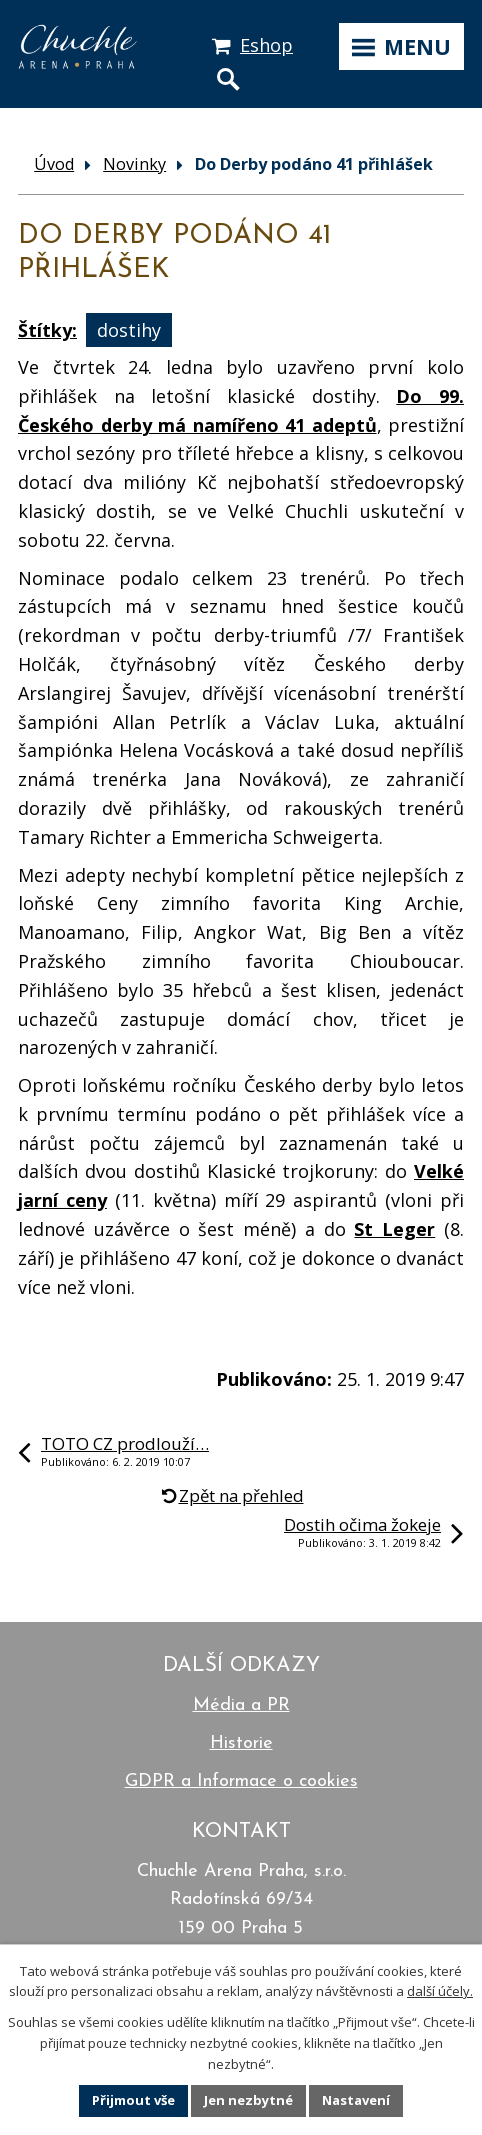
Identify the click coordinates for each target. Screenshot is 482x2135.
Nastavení (356, 2100)
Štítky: (47, 330)
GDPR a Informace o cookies (241, 1781)
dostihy (129, 330)
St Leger (394, 1229)
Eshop (266, 45)
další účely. (440, 1991)
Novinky (134, 164)
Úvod (54, 164)
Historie (241, 1743)
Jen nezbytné (248, 2100)
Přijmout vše (133, 2100)
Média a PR (241, 1705)
